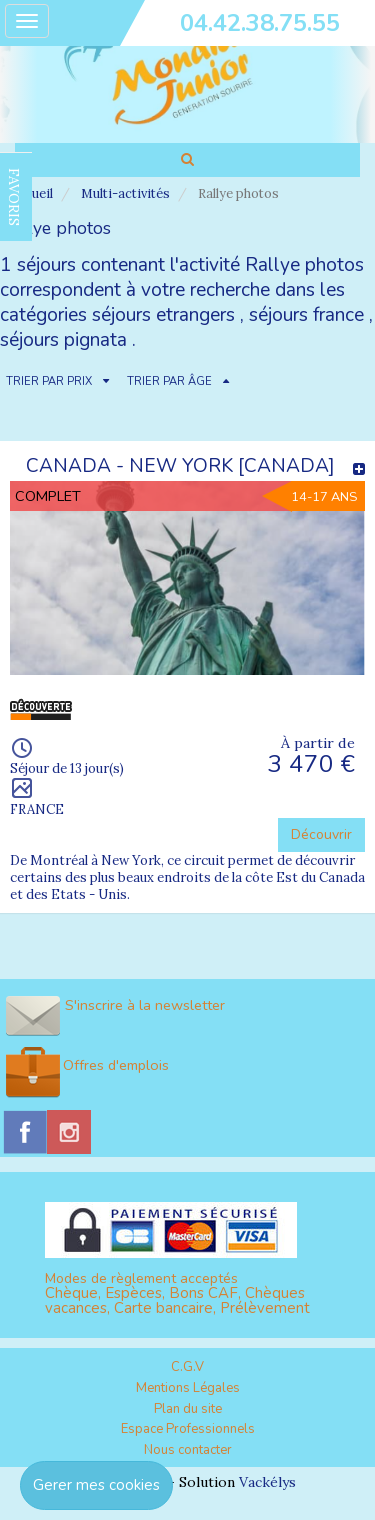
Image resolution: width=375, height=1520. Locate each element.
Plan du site (188, 1409)
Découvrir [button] (321, 834)
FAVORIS (14, 197)
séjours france (306, 315)
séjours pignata (63, 340)
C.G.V (187, 1367)
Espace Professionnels (188, 1429)
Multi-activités (125, 193)
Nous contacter (188, 1450)
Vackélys (267, 1482)
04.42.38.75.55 (260, 23)
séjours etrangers (163, 315)
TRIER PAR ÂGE (169, 381)
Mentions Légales (188, 1388)
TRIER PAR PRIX (49, 381)
